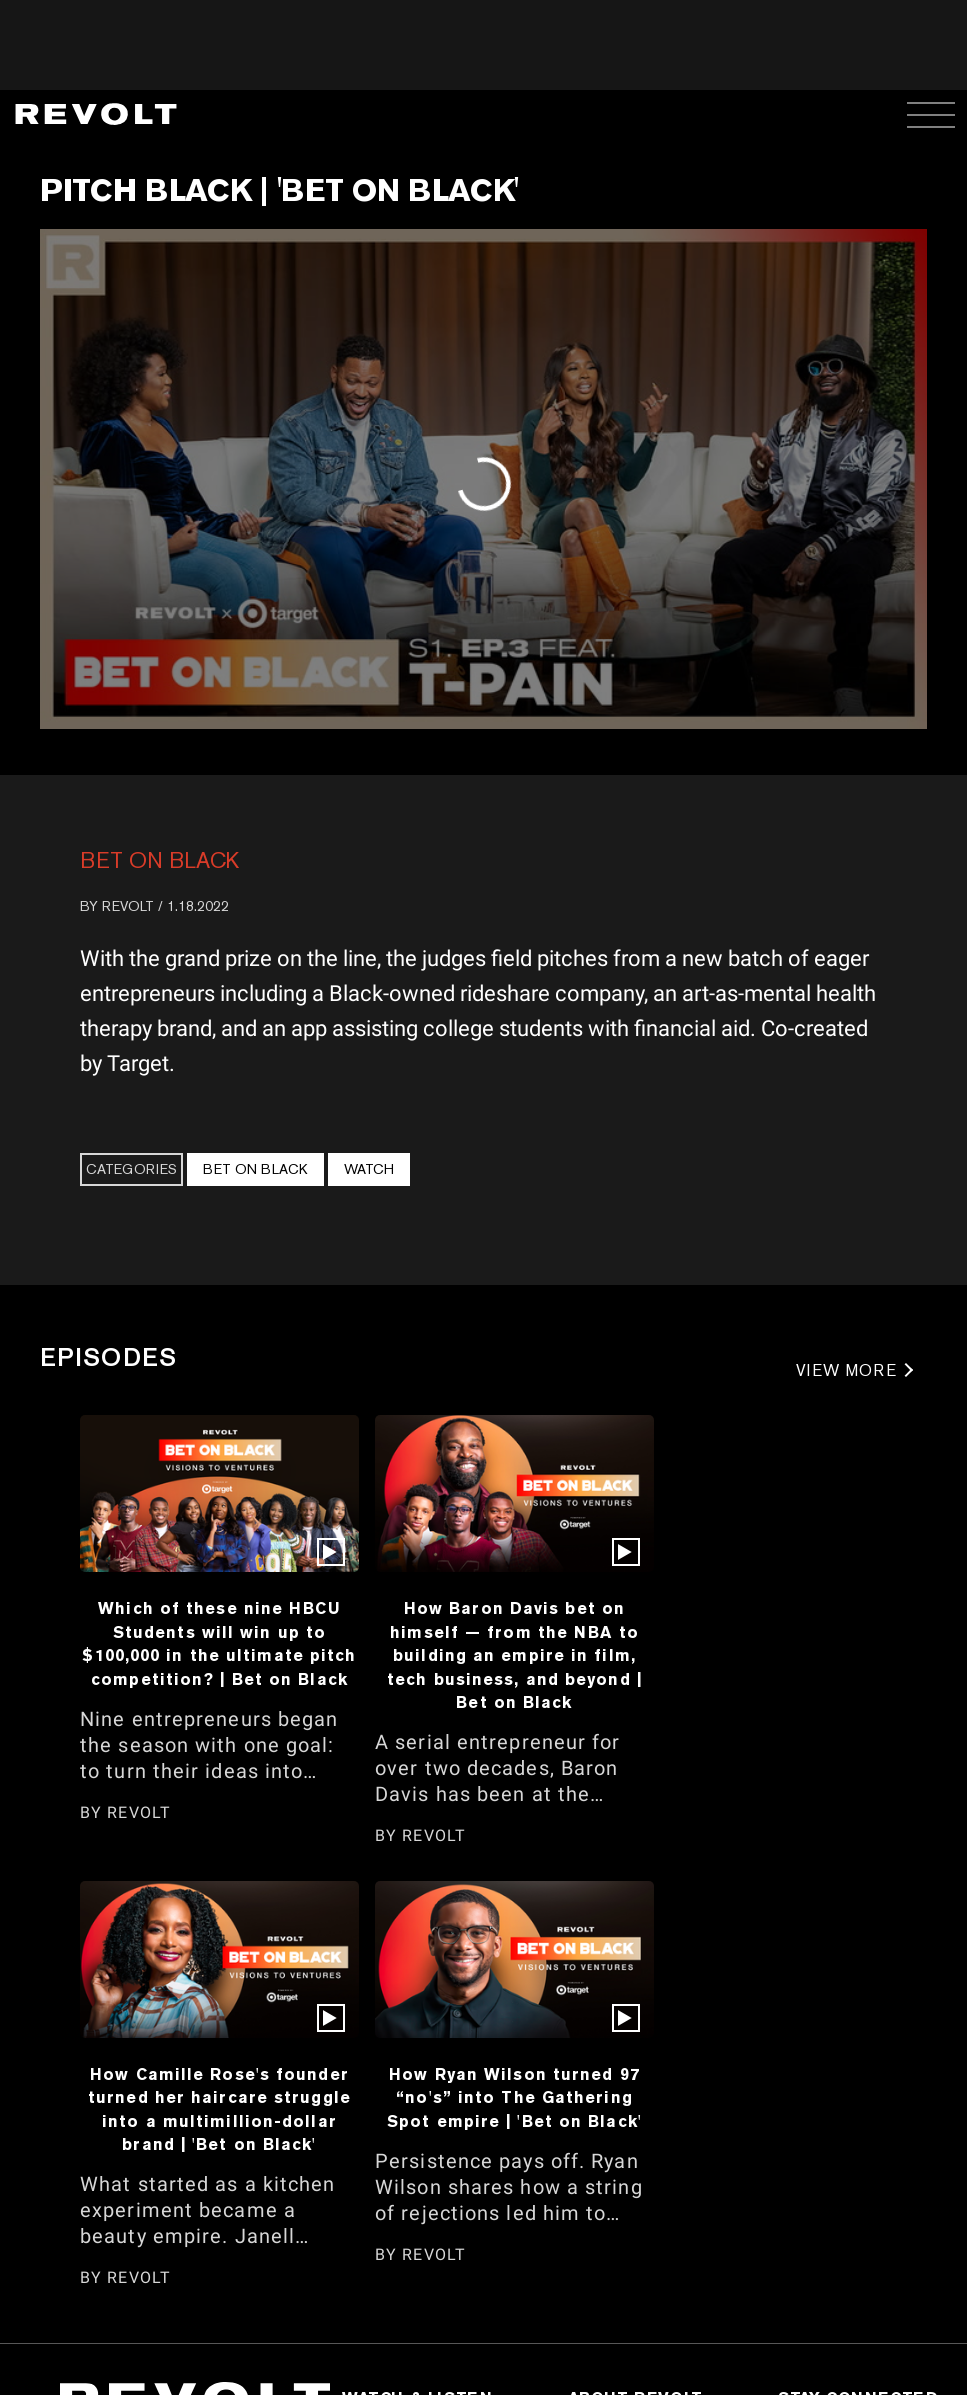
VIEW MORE (846, 1370)
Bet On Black (159, 860)
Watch (369, 1169)
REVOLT (128, 906)
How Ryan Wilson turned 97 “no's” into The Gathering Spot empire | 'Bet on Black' (514, 2097)
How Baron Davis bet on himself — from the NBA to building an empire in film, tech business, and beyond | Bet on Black (514, 1655)
